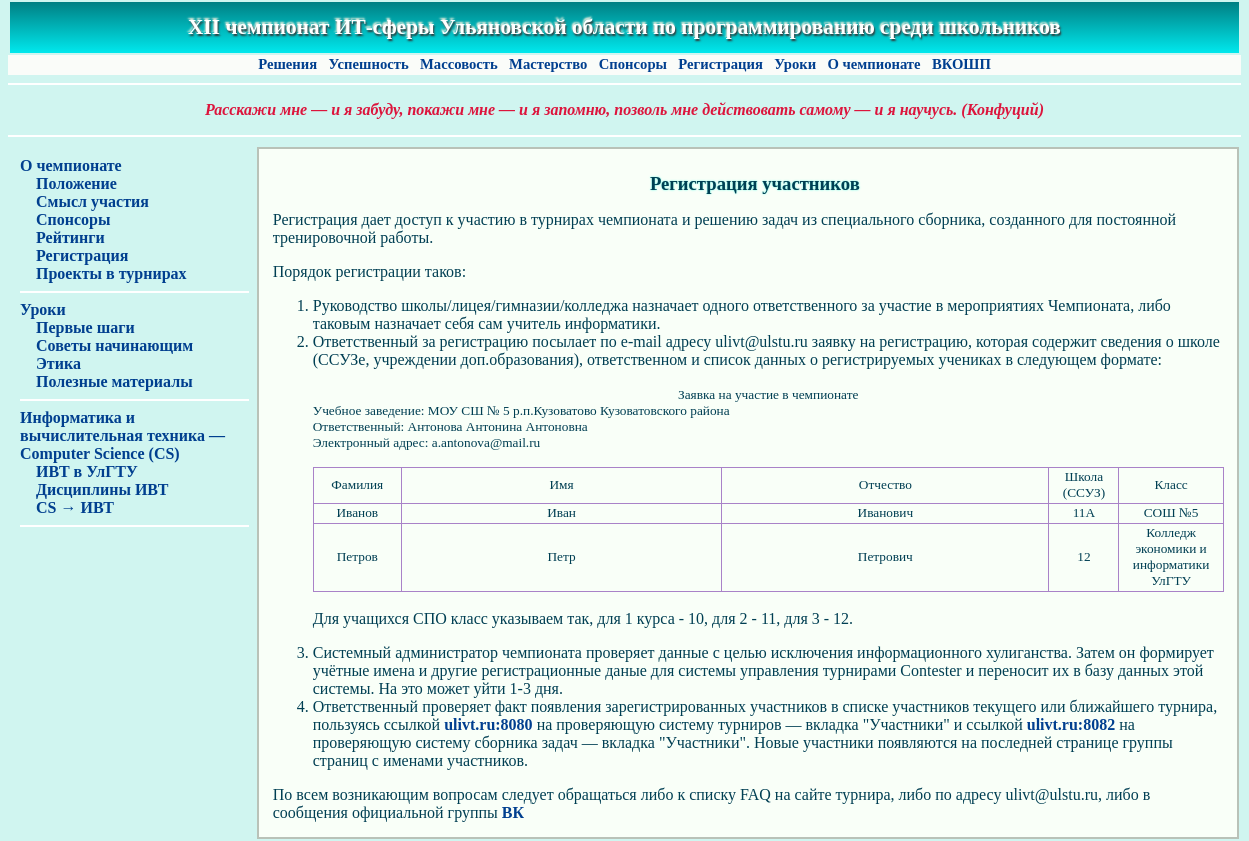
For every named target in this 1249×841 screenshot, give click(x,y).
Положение (68, 183)
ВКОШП (961, 64)
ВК (513, 812)
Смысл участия (84, 201)
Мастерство (548, 64)
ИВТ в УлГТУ (79, 471)
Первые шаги (77, 327)
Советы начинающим (106, 345)
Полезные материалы (106, 381)
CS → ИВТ (67, 507)
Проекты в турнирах (103, 273)
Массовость (458, 64)
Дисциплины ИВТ (94, 489)
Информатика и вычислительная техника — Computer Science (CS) (122, 435)
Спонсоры (633, 64)
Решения (287, 64)
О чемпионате (874, 64)
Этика (50, 363)
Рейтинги (62, 237)
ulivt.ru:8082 (1071, 724)
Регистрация (721, 64)
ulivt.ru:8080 (488, 724)
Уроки (795, 64)
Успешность (369, 64)
